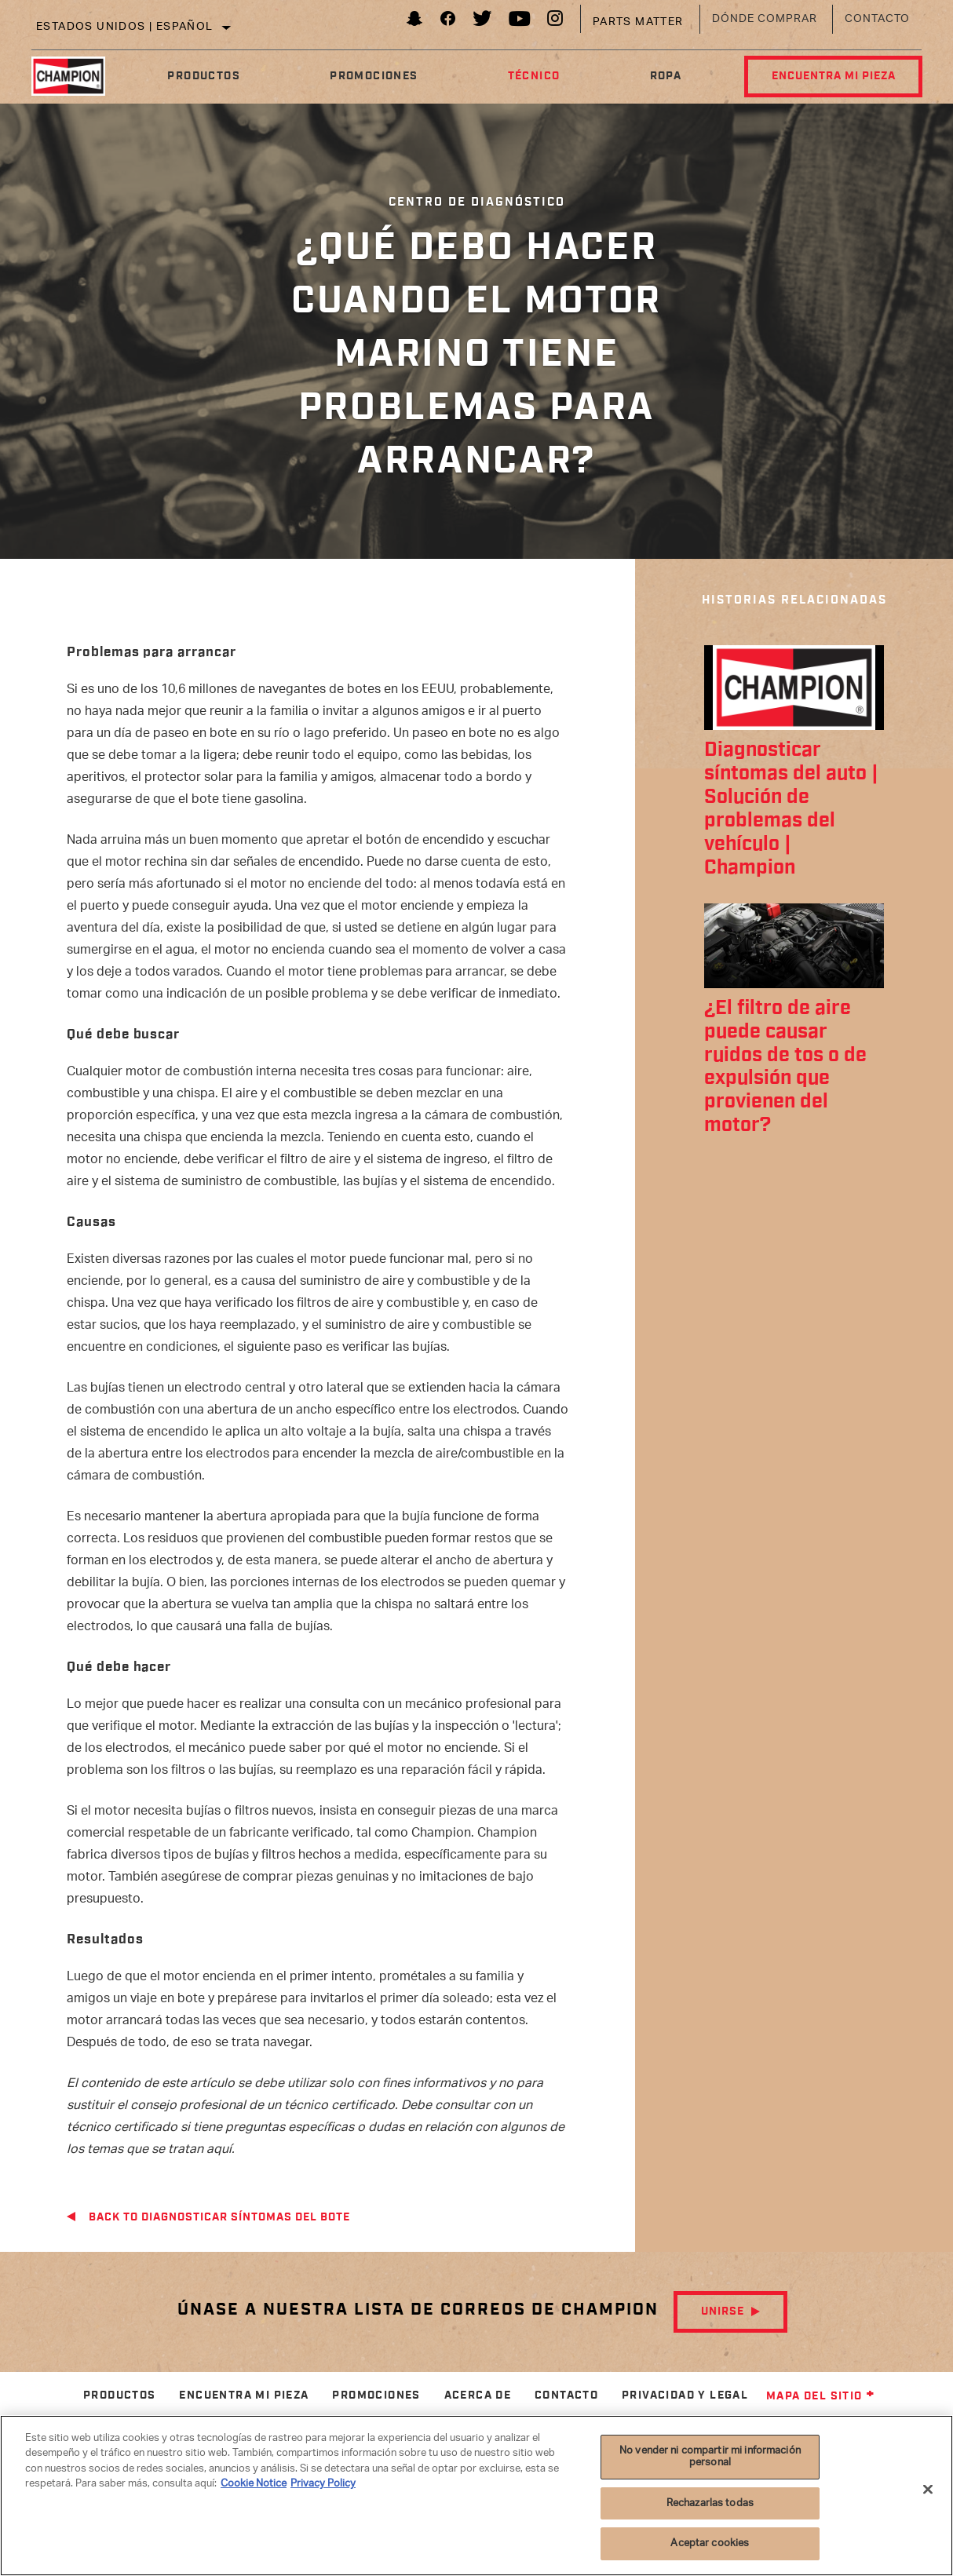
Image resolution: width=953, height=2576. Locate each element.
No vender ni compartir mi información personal (710, 2457)
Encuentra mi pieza (833, 76)
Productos (203, 76)
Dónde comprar (764, 19)
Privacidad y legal (685, 2395)
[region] (476, 2495)
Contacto (877, 19)
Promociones (374, 76)
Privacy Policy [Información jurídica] (323, 2483)
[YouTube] (520, 22)
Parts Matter (638, 22)
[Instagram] (555, 22)
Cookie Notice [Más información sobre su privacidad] (254, 2483)
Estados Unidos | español (125, 27)
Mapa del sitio (820, 2396)
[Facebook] (448, 22)
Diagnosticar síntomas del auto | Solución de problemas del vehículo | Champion (791, 809)
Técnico (533, 76)
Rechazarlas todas (710, 2503)
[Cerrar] (928, 2489)
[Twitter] (483, 22)
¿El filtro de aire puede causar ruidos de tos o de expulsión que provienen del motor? (785, 1067)
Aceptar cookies (709, 2543)
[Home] (76, 76)
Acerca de (478, 2395)
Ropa (665, 76)
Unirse (722, 2311)
